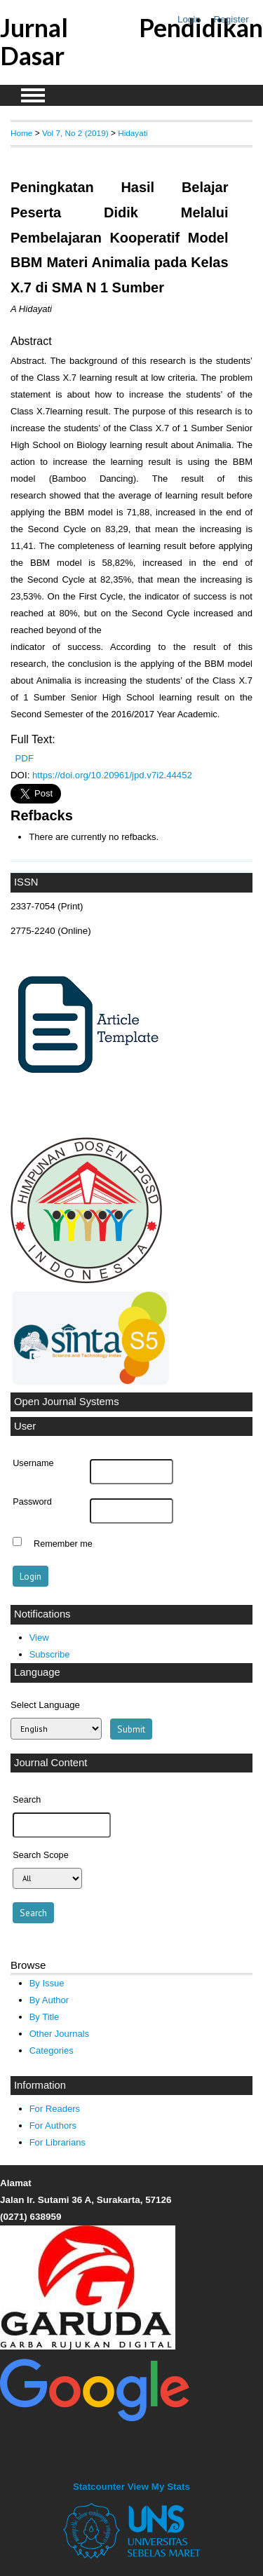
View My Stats (159, 2486)
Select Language (45, 1705)
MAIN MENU (33, 95)
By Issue (47, 1983)
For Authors (52, 2125)
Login (189, 19)
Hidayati (132, 132)
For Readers (54, 2108)
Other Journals (59, 2033)
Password (32, 1502)
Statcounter (99, 2486)
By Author (49, 2000)
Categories (51, 2050)
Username (33, 1463)
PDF (24, 758)
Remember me (63, 1543)
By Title (44, 2017)
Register (231, 19)
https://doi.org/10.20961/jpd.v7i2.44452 (112, 775)
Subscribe (49, 1654)
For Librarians (57, 2142)
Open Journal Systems (66, 1401)
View (39, 1637)
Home (21, 132)
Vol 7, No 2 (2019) (75, 132)
